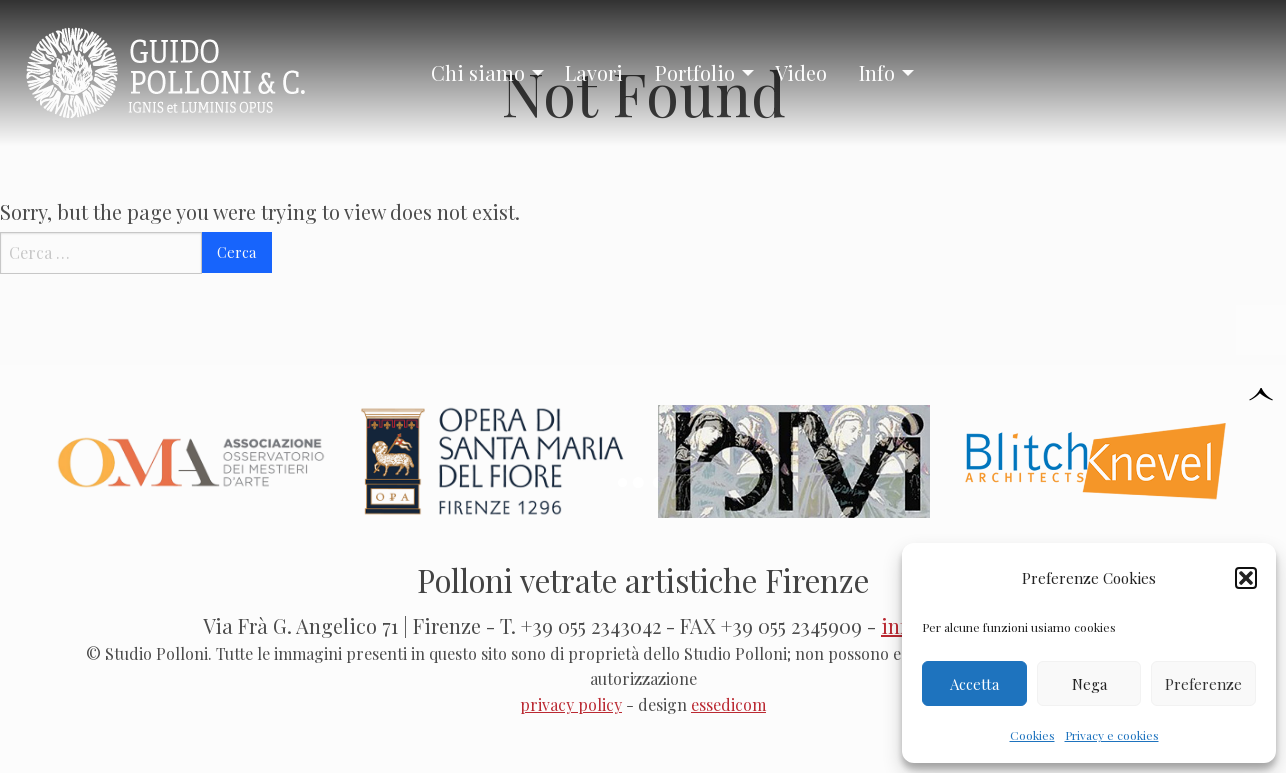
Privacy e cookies (1112, 735)
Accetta (974, 684)
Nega (1089, 684)
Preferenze (1203, 684)
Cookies (1032, 735)
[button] (1246, 578)
